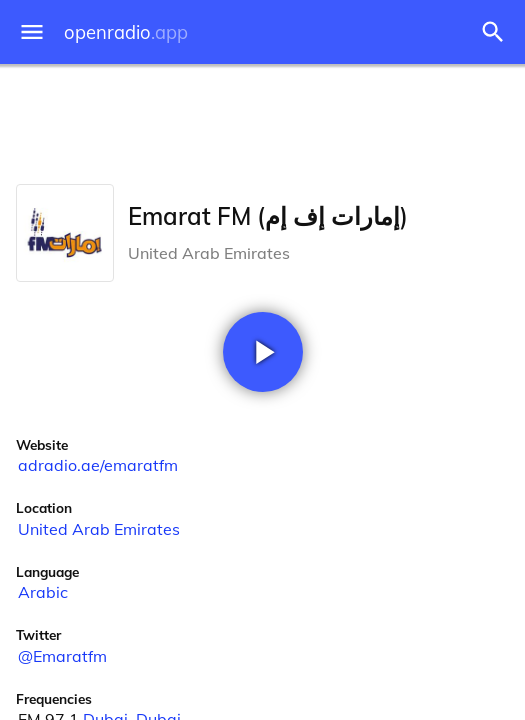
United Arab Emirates (99, 529)
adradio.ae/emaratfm (98, 465)
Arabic (43, 592)
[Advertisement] (262, 120)
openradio (126, 32)
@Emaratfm (62, 656)
